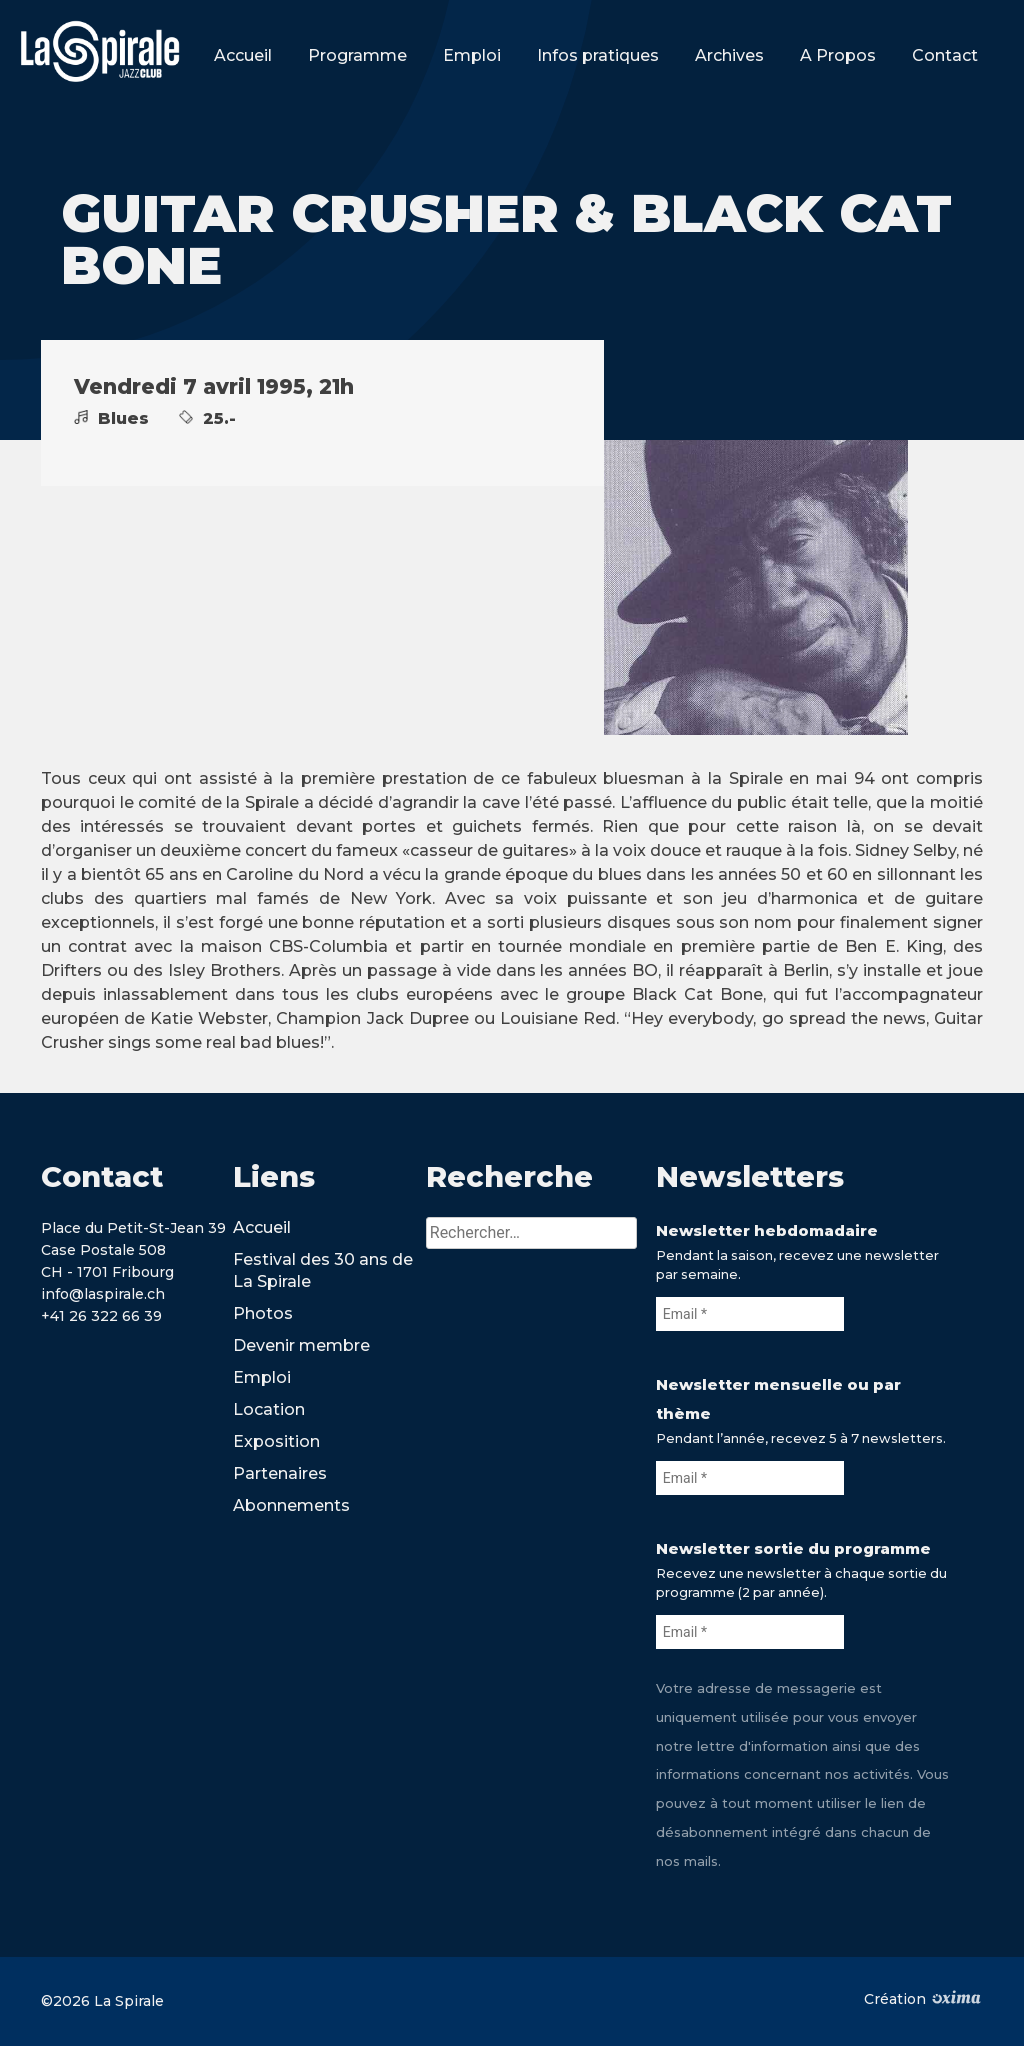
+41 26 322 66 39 (101, 1316)
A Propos (838, 55)
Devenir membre (301, 1345)
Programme (357, 55)
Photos (263, 1313)
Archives (729, 55)
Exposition (276, 1441)
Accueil (243, 55)
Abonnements (291, 1505)
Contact (945, 55)
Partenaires (280, 1473)
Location (269, 1409)
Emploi (472, 55)
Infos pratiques (598, 55)
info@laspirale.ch (103, 1294)
